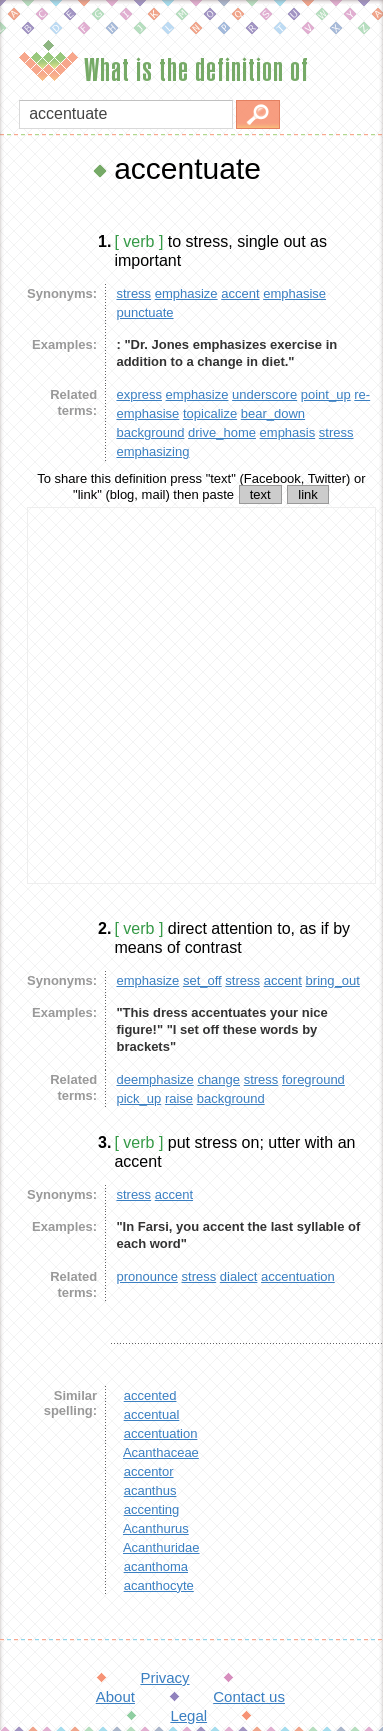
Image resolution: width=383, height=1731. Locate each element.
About (115, 1696)
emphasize (186, 293)
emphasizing (152, 451)
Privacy (164, 1677)
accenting (152, 1509)
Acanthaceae (161, 1452)
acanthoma (156, 1566)
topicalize (210, 413)
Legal (188, 1715)
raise (179, 1098)
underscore (264, 394)
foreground (313, 1079)
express (139, 394)
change (218, 1079)
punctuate (144, 312)
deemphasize (154, 1079)
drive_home (222, 432)
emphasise (294, 293)
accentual (152, 1414)
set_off (202, 980)
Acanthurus (156, 1528)
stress (133, 293)
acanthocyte (159, 1585)
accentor (149, 1471)
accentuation (298, 1276)
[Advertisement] (187, 695)
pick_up (138, 1098)
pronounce (146, 1276)
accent (240, 293)
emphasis (288, 432)
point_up (326, 394)
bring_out (333, 980)
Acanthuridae (161, 1547)
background (150, 432)
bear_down (273, 413)
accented (150, 1395)
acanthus (150, 1490)
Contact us (249, 1696)
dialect (239, 1276)
